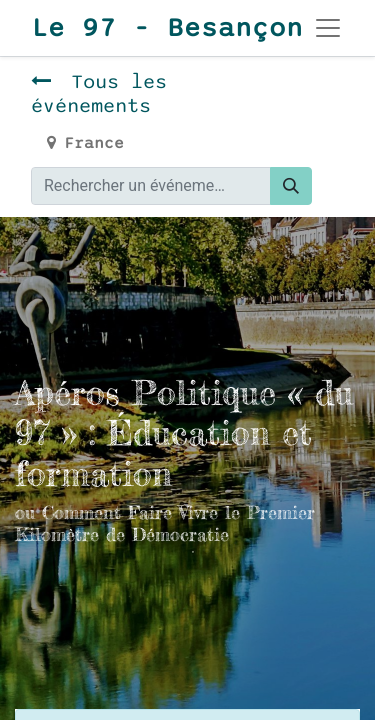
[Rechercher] (291, 186)
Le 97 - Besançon (148, 28)
